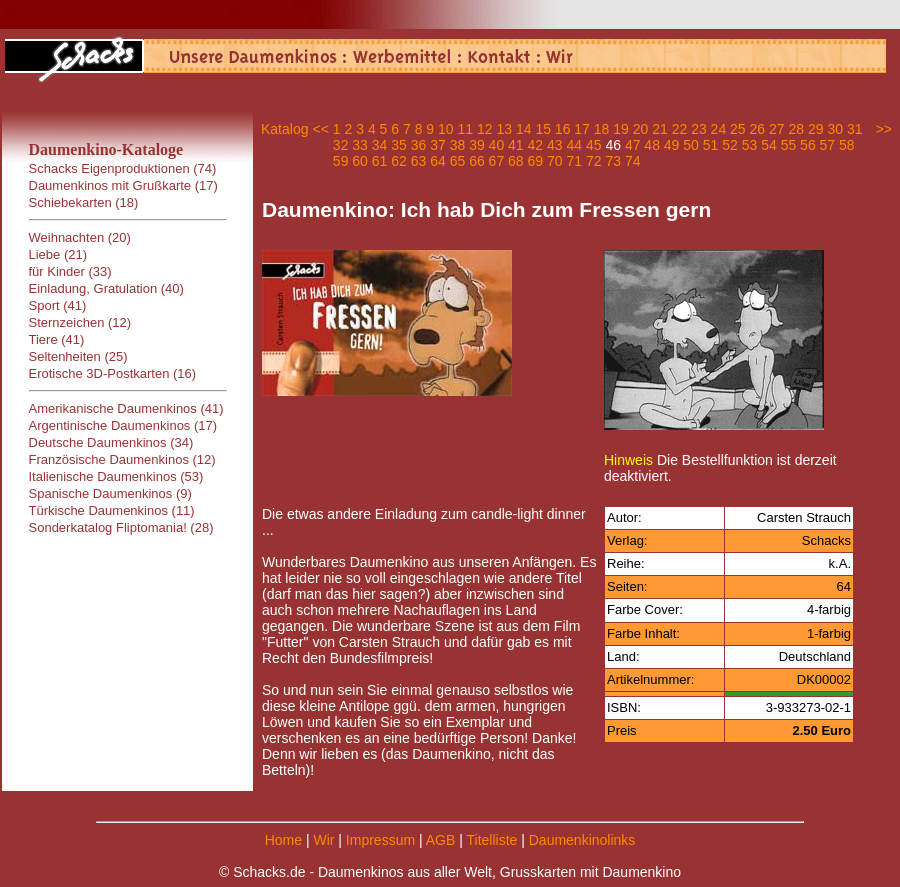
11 (466, 129)
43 (555, 145)
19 (621, 129)
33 (360, 145)
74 (633, 161)
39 (477, 145)
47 (633, 145)
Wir (323, 840)
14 (524, 129)
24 (719, 129)
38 (458, 145)
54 (769, 145)
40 (497, 145)
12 (485, 129)
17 (582, 129)
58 (847, 145)
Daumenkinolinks (582, 840)
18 (602, 129)
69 (536, 161)
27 (777, 129)
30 (835, 129)
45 (594, 145)
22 (680, 129)
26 (758, 129)
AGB (441, 840)
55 (789, 145)
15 (543, 129)
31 (855, 129)
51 (711, 145)
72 (594, 161)
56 (808, 145)
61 (380, 161)
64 (438, 161)
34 (380, 145)
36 (419, 145)
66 (477, 161)
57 (828, 145)
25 (738, 129)
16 (563, 129)
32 (341, 145)
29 (816, 129)
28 (796, 129)
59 (341, 161)
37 (438, 145)
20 (641, 129)
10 (446, 129)
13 (504, 129)
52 (730, 145)
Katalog (284, 129)
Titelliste (491, 840)
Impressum (380, 840)
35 (399, 145)
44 (574, 145)
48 (652, 145)
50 (691, 145)
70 (555, 161)
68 (516, 161)
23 (699, 129)
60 (360, 161)
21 (660, 129)
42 (536, 145)
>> (884, 129)
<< (320, 129)
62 (399, 161)
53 (750, 145)
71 (574, 161)
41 (516, 145)
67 (497, 161)
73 (613, 161)
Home (283, 840)
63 (419, 161)
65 (458, 161)
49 (672, 145)
